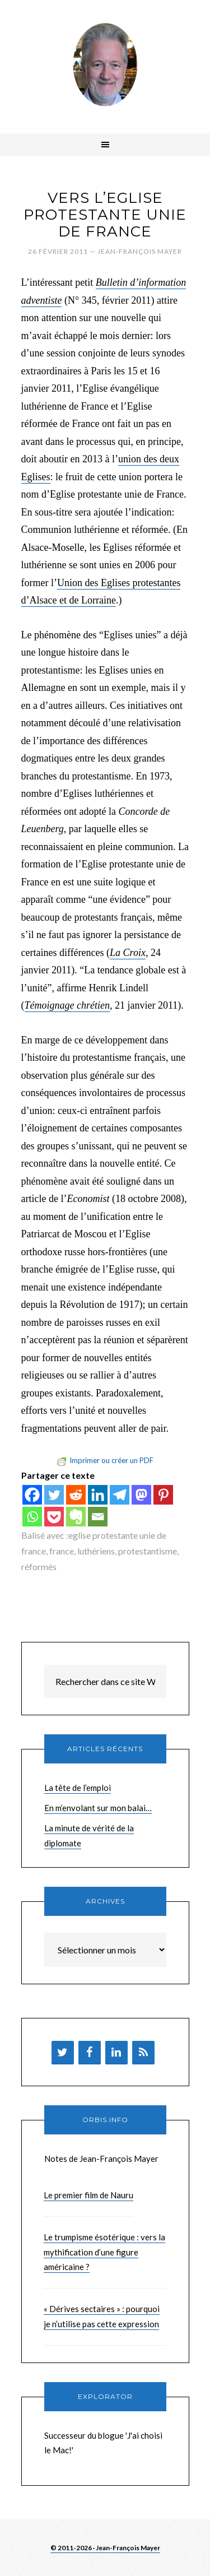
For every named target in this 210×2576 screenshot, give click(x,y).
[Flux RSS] (143, 2052)
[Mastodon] (141, 1495)
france (61, 1550)
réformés (39, 1566)
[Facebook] (32, 1495)
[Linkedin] (98, 1495)
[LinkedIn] (116, 2052)
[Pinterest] (163, 1495)
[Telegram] (119, 1495)
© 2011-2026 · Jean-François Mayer (105, 2547)
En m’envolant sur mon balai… (98, 1808)
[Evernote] (76, 1516)
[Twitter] (54, 1495)
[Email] (98, 1516)
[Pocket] (54, 1516)
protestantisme (147, 1550)
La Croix (128, 952)
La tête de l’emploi (77, 1788)
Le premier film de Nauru (88, 2195)
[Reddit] (76, 1495)
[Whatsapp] (32, 1516)
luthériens (96, 1550)
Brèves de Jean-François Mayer (105, 64)
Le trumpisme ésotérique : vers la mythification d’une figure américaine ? (104, 2252)
